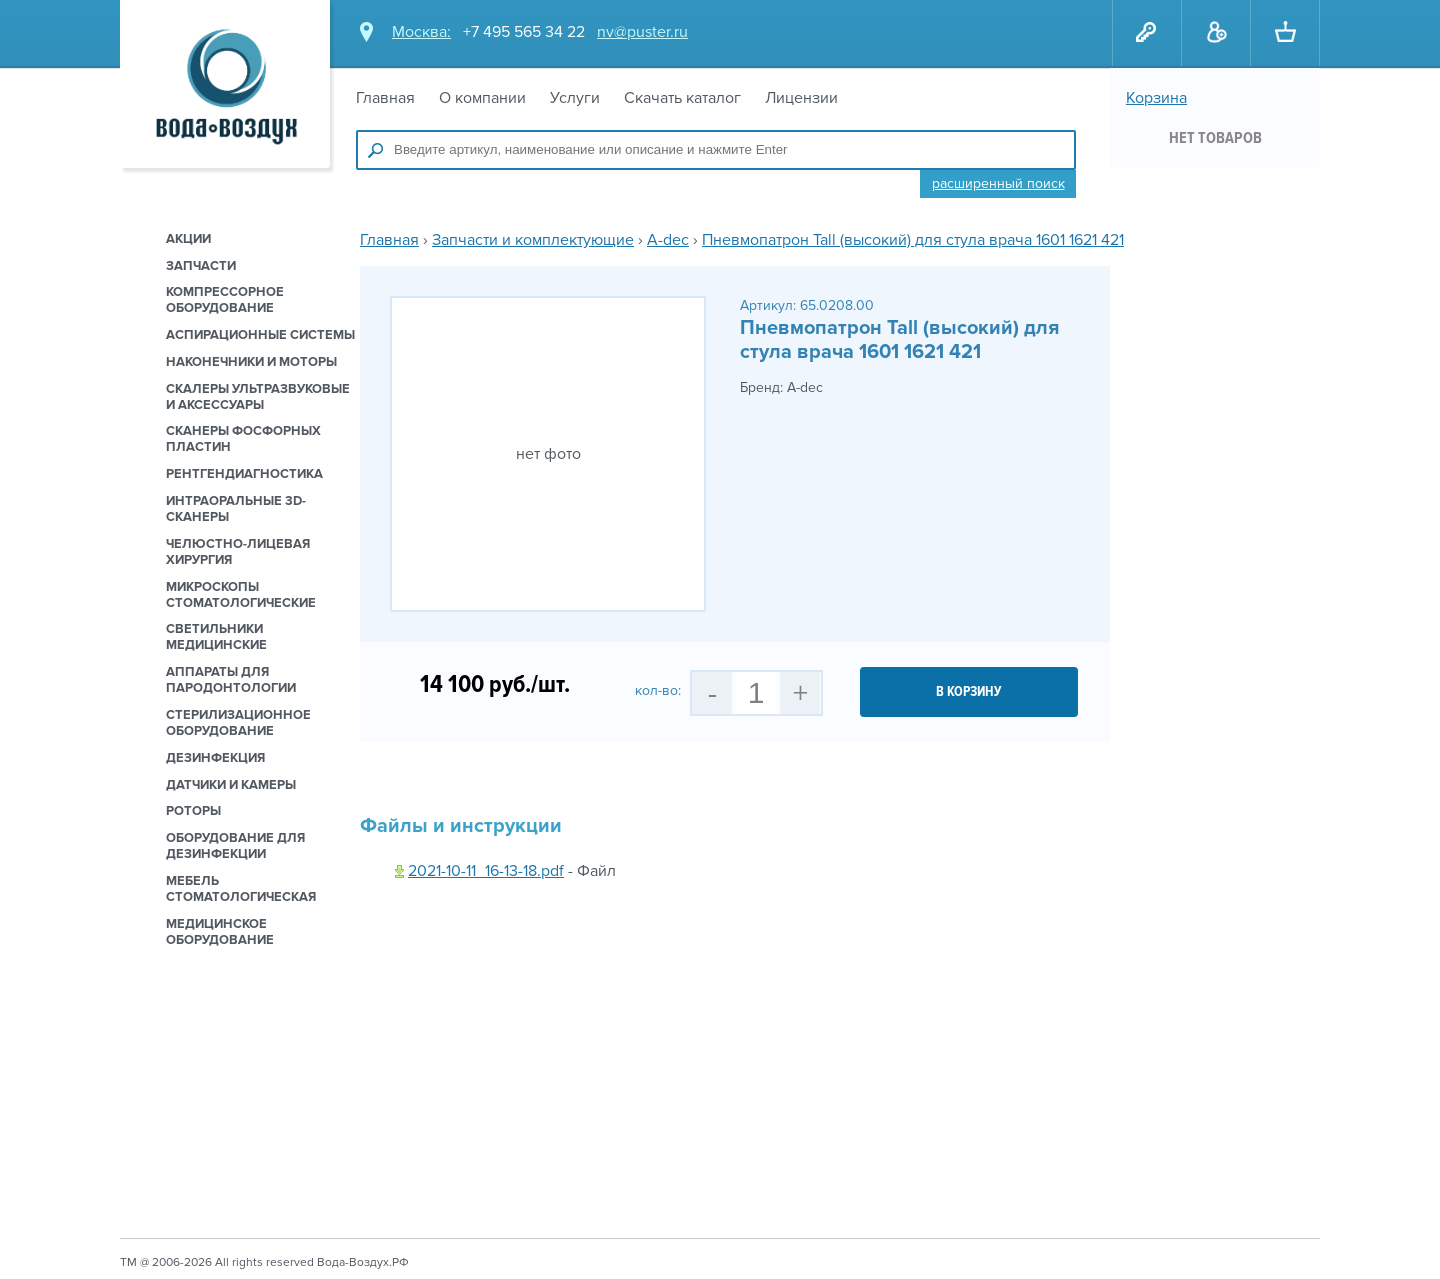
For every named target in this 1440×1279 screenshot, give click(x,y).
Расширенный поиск (998, 183)
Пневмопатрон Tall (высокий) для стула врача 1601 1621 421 (913, 240)
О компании (482, 98)
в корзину (969, 691)
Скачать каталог (682, 98)
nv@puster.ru (642, 32)
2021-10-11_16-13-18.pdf (486, 871)
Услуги (575, 98)
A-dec (668, 240)
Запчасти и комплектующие (533, 240)
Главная (385, 98)
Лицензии (801, 98)
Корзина (1156, 98)
